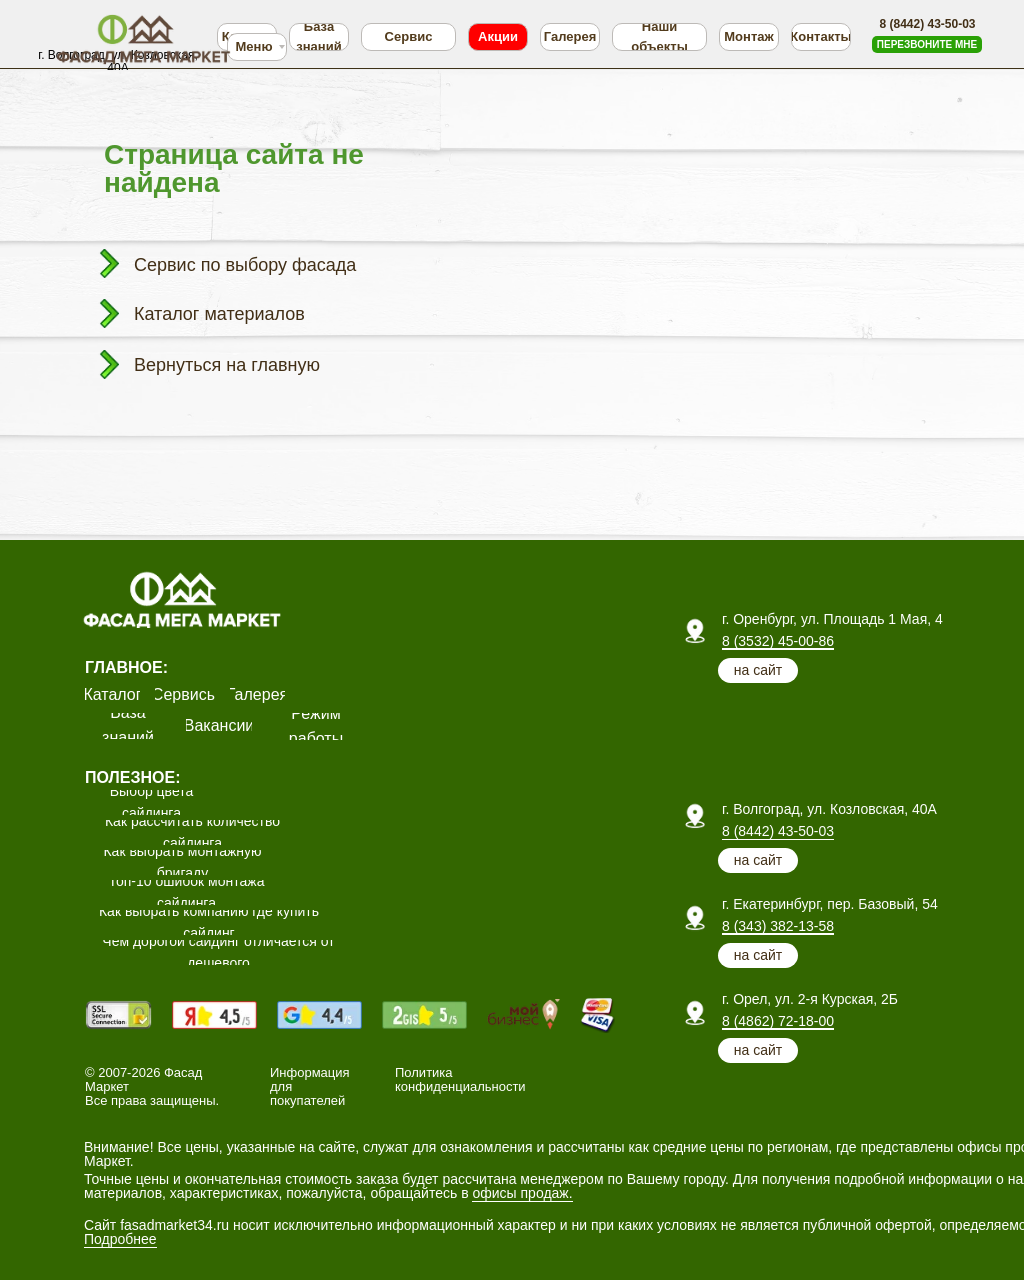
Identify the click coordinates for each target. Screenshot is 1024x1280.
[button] (927, 44)
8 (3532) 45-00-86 (778, 641)
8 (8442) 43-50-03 (778, 831)
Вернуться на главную (227, 365)
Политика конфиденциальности (460, 1079)
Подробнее (120, 1239)
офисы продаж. (522, 1193)
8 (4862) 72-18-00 (778, 1021)
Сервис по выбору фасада (245, 265)
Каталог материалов (219, 314)
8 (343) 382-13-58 (778, 926)
